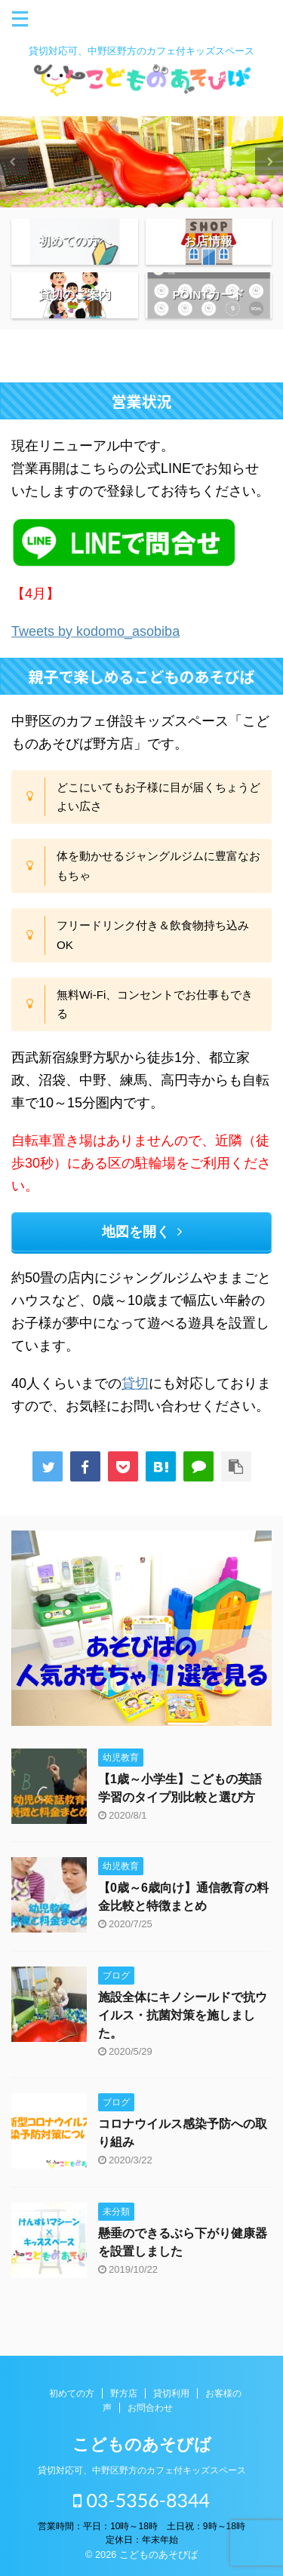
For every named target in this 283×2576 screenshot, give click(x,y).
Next (269, 162)
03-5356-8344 (141, 2499)
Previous (14, 162)
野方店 (123, 2393)
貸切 (135, 1383)
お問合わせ (150, 2408)
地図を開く (142, 1231)
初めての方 (71, 2393)
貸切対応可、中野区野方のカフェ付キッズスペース (142, 2470)
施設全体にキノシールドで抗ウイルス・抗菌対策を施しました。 (182, 2015)
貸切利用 (171, 2393)
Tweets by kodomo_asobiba (95, 631)
